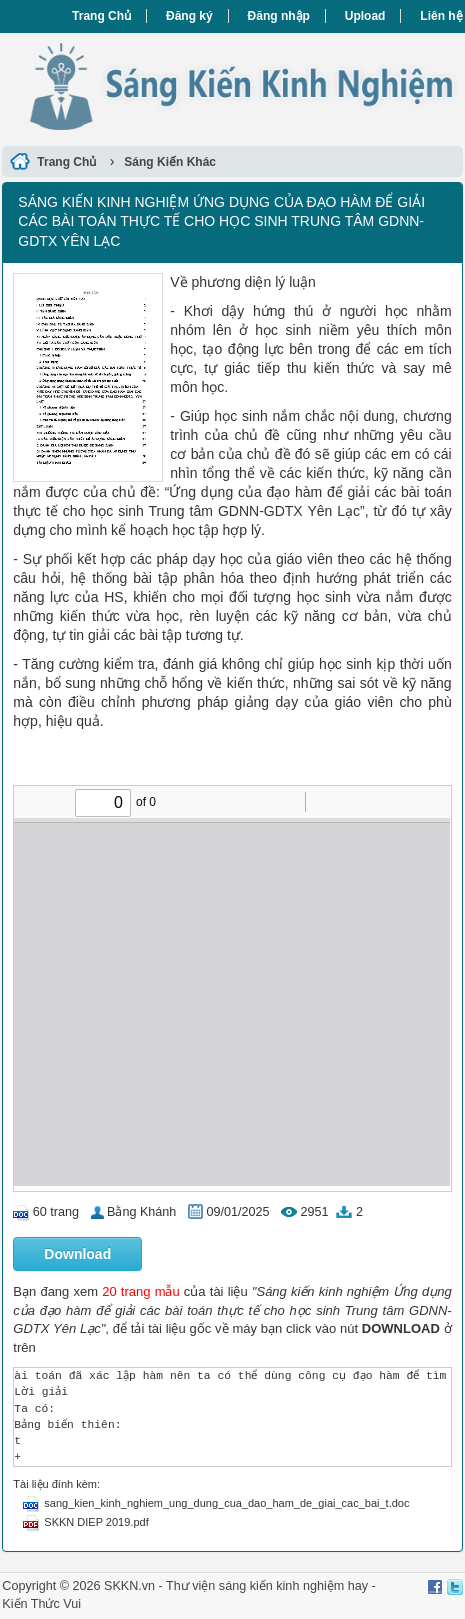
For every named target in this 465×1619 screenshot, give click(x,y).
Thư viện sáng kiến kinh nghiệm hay (267, 1586)
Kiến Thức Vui (41, 1604)
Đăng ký (189, 16)
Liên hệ (441, 16)
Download (77, 1254)
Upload (365, 16)
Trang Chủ (101, 16)
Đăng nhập (279, 16)
